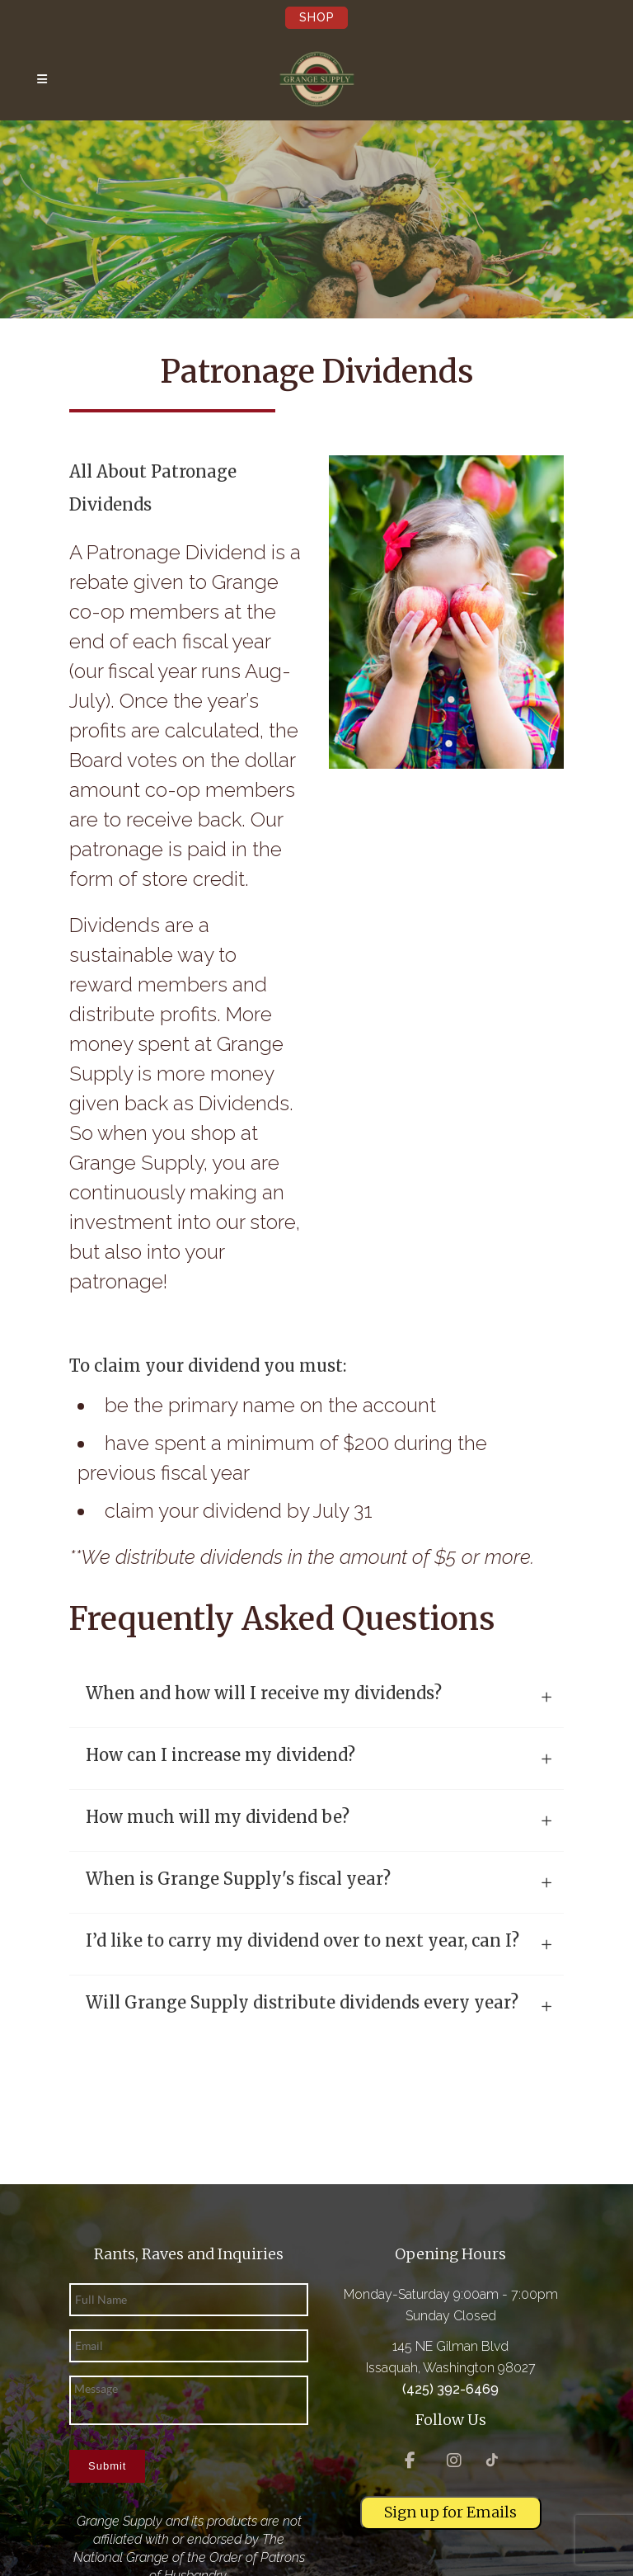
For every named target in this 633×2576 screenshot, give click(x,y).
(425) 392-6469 (450, 2389)
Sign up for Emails (450, 2512)
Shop (317, 17)
